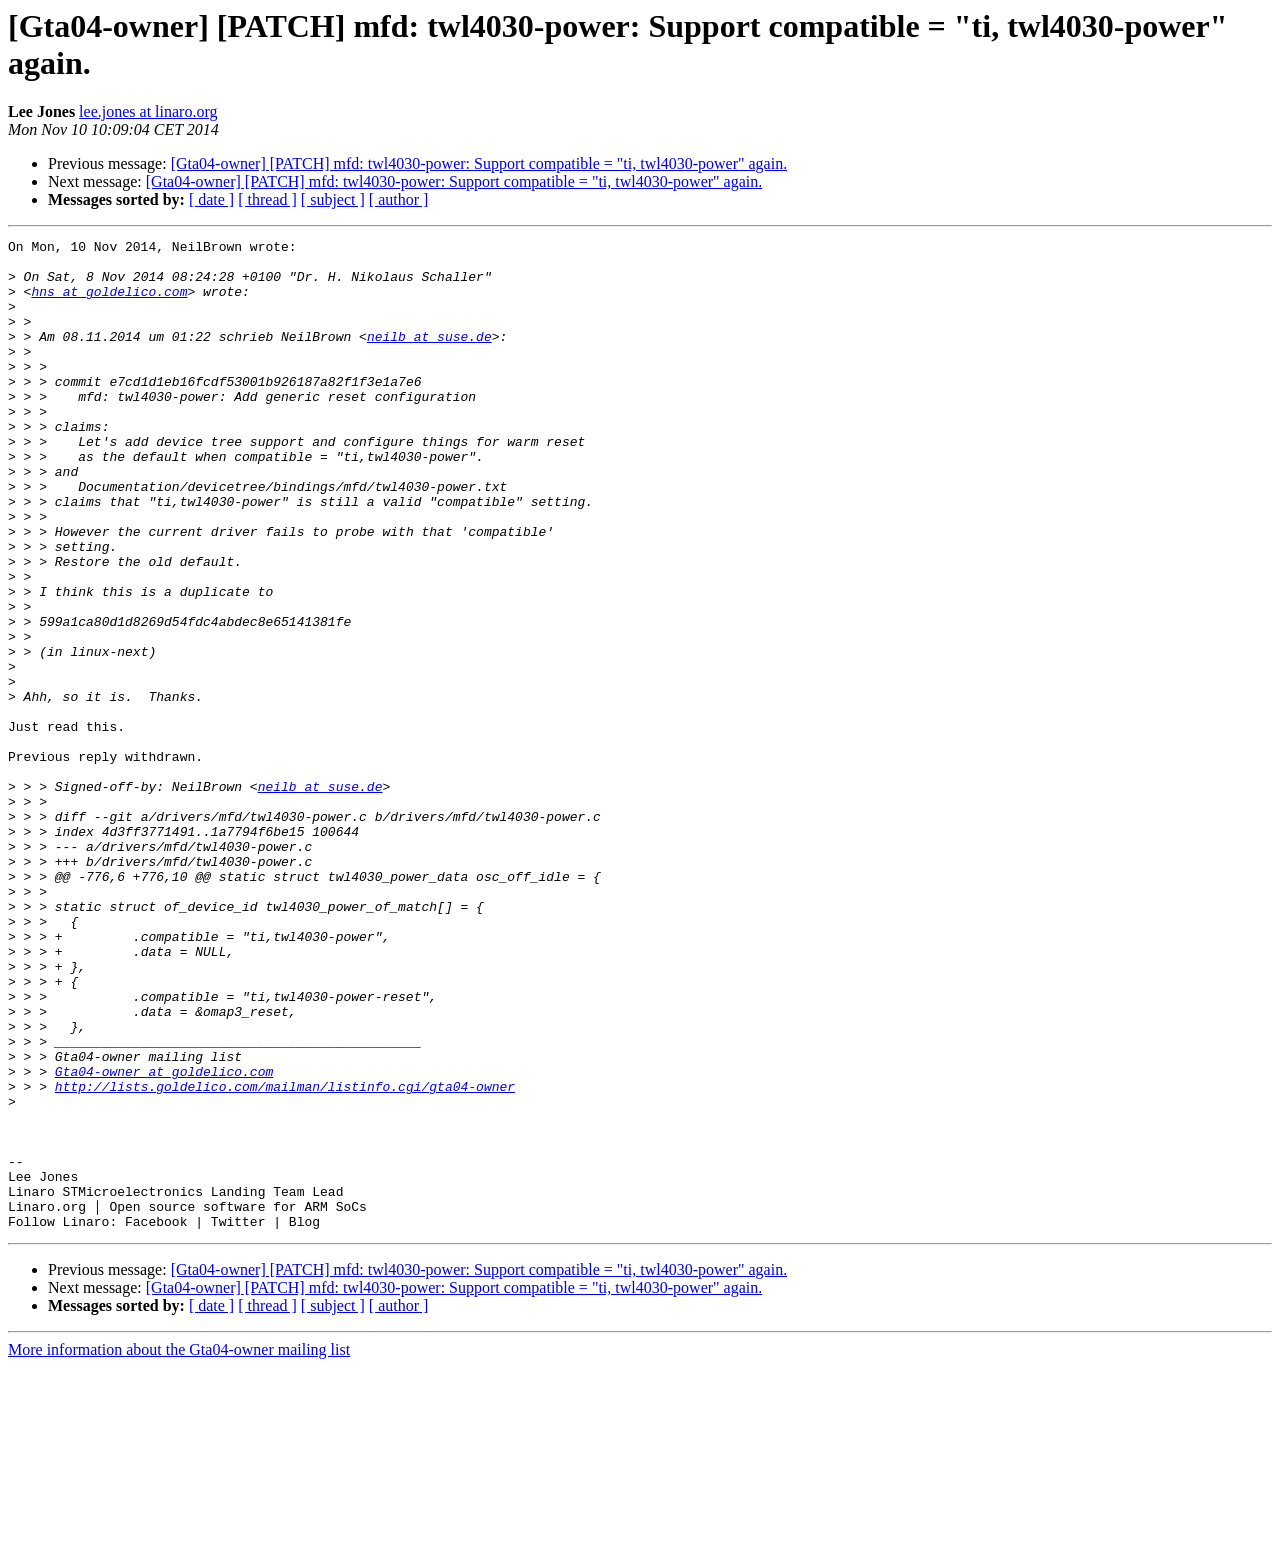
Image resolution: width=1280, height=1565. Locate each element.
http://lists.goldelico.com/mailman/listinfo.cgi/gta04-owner (285, 1257)
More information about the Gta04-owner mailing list (179, 1547)
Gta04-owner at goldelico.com (164, 1239)
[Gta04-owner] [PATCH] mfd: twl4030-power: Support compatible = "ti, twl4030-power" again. (479, 163)
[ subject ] (333, 199)
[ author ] (399, 199)
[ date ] (211, 199)
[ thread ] (267, 199)
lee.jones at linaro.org (148, 111)
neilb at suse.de (429, 357)
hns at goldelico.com (109, 303)
